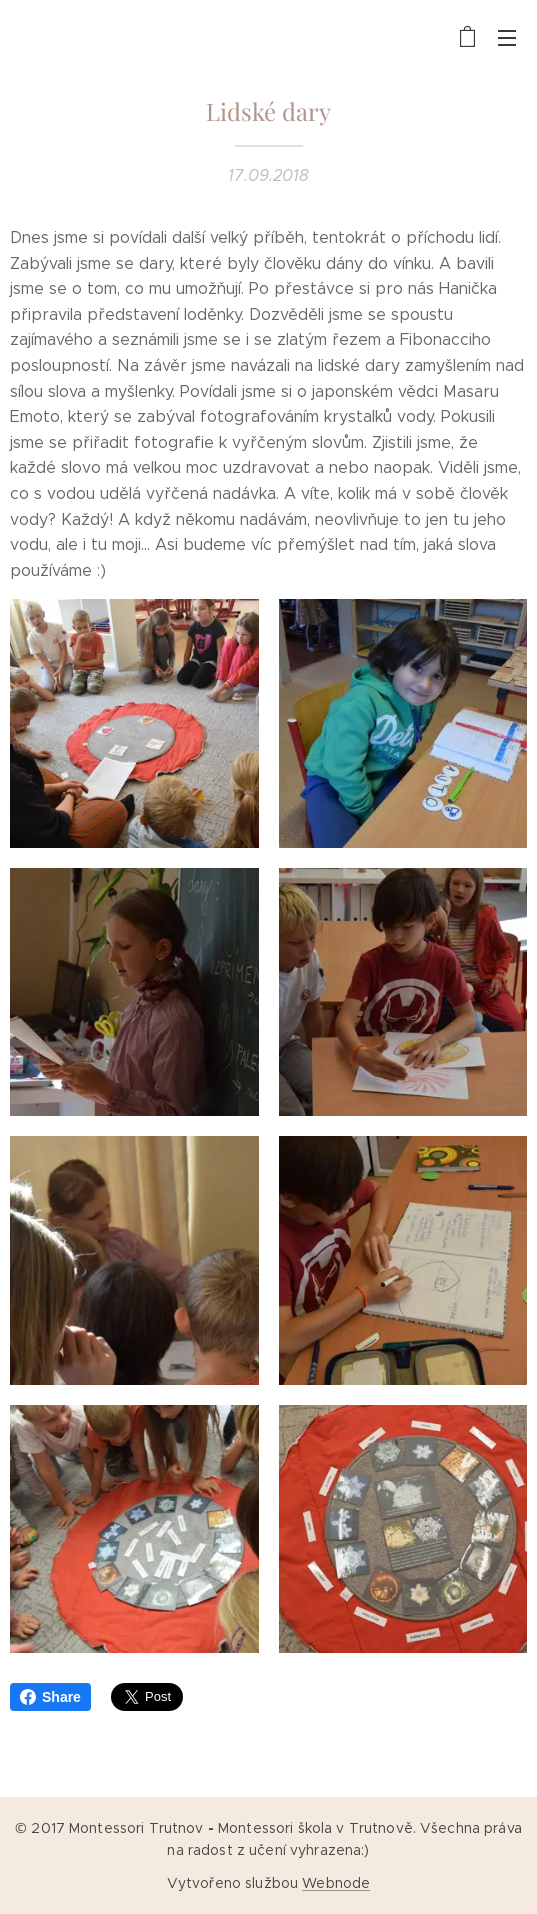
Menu (507, 38)
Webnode (336, 1883)
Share (50, 1697)
